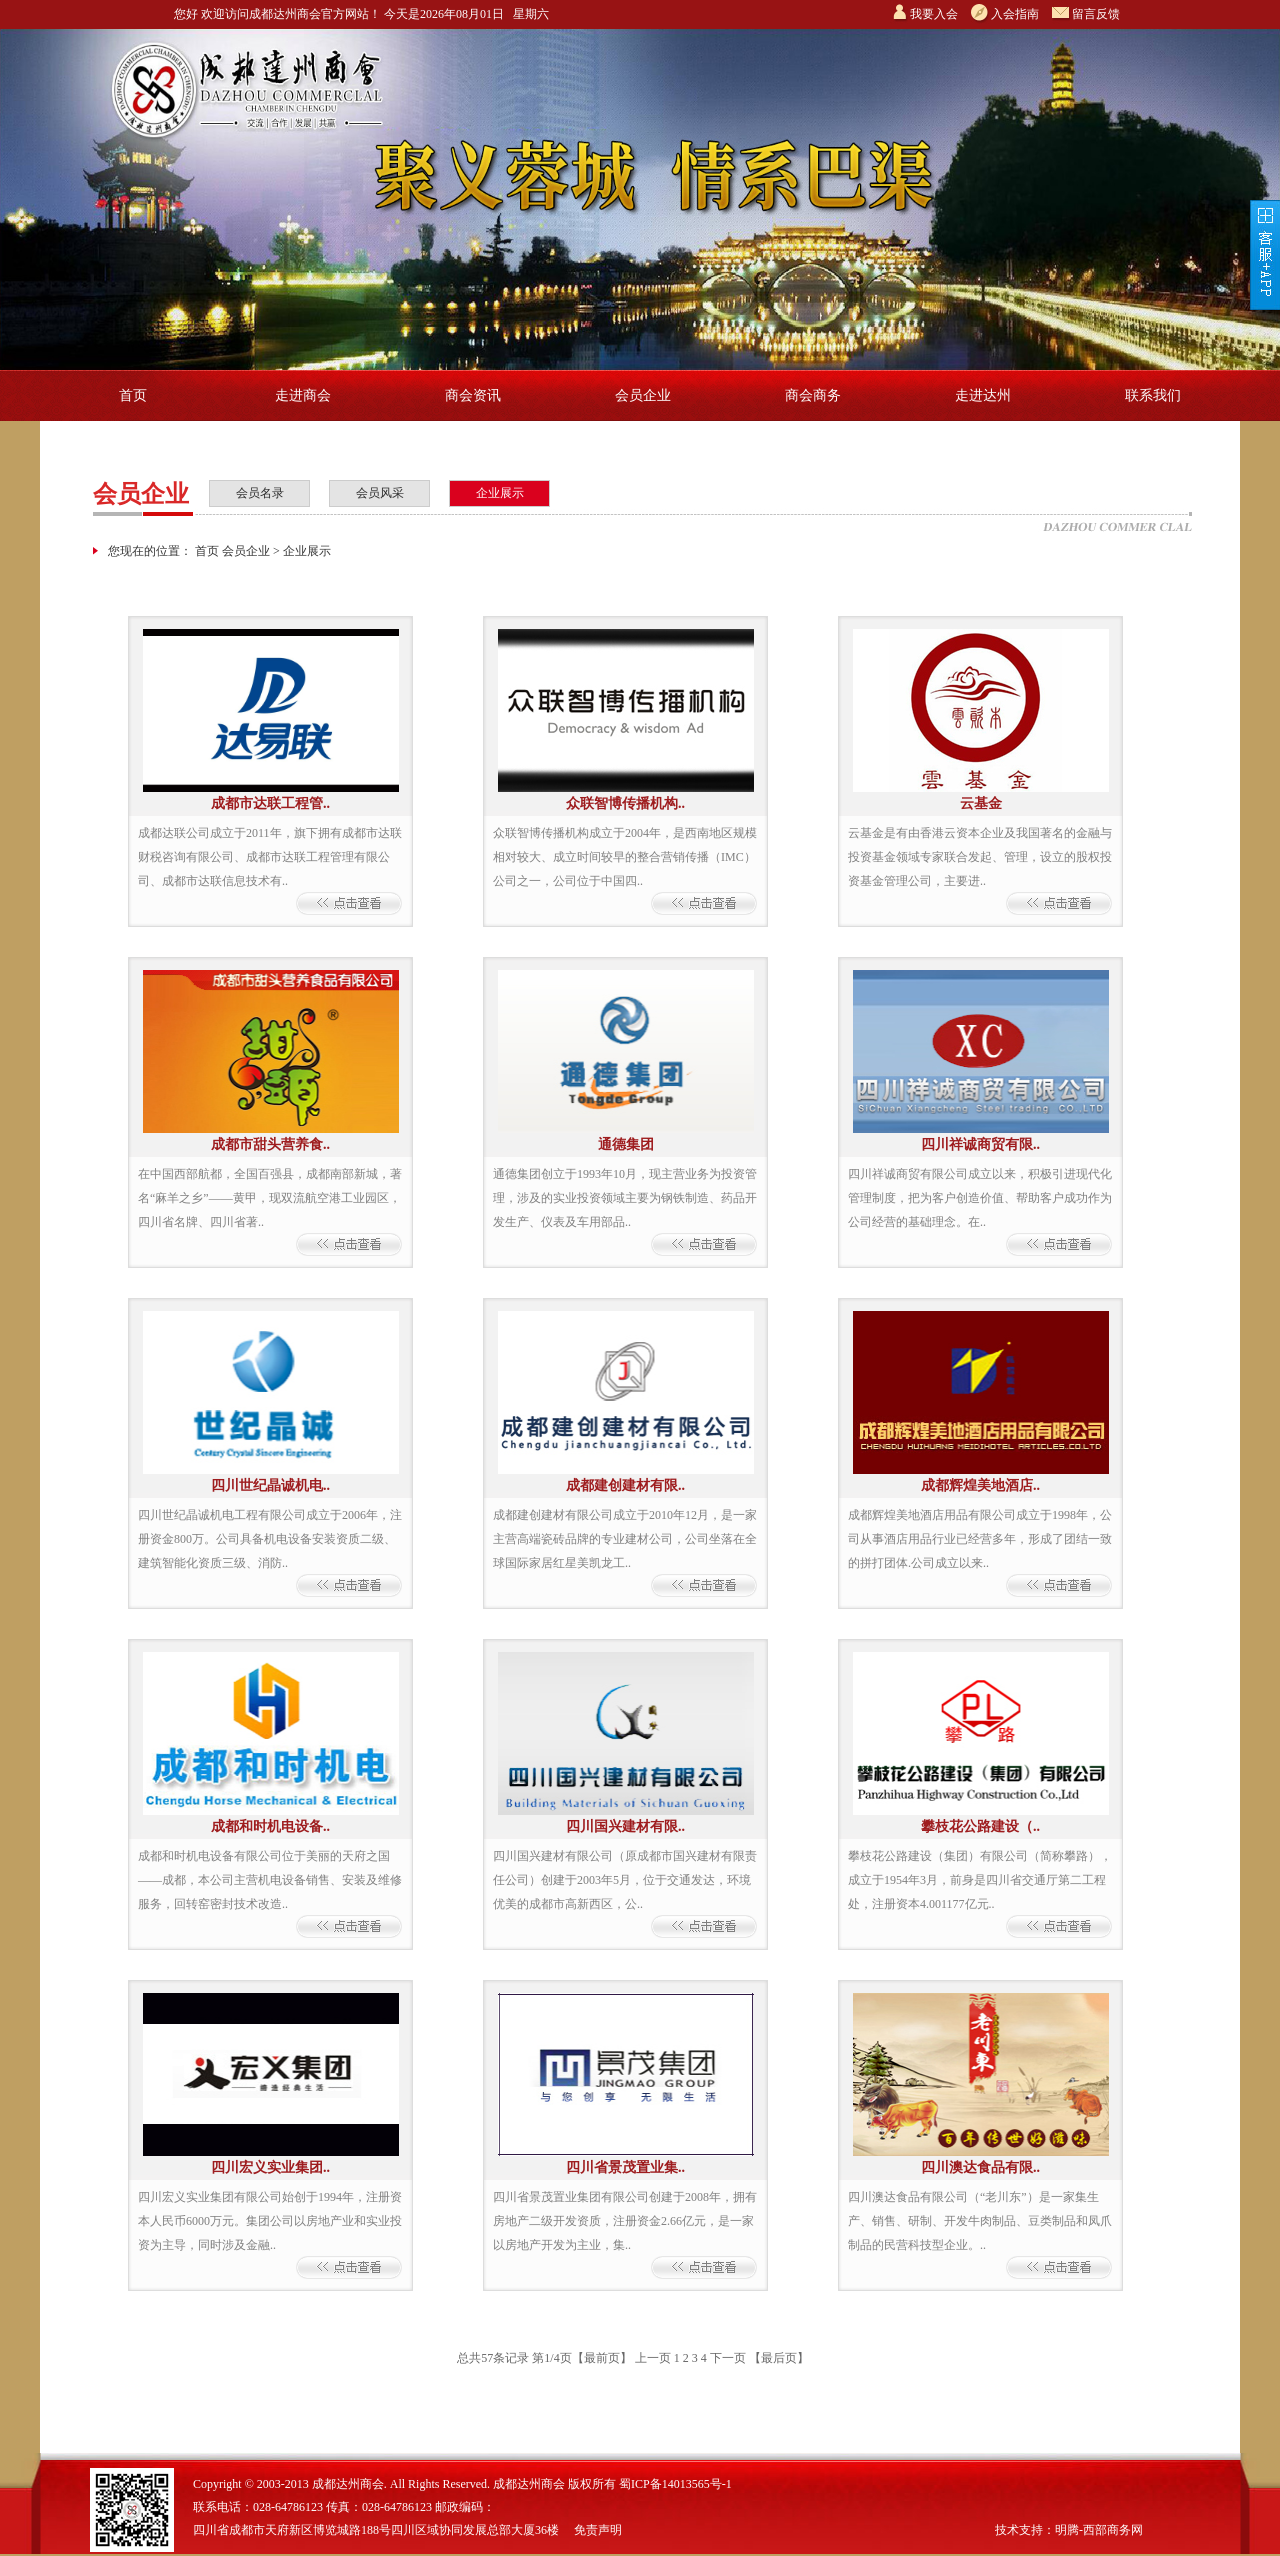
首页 (133, 395)
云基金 (981, 803)
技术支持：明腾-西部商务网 (1069, 2530)
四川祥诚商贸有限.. (980, 1144)
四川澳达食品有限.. (980, 2167)
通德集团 (626, 1144)
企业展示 (500, 493)
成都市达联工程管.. (270, 803)
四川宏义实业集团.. (270, 2167)
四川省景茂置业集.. (625, 2167)
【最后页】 (779, 2358)
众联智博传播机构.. (625, 803)
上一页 (653, 2358)
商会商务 (813, 395)
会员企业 (643, 395)
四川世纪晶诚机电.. (270, 1485)
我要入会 (934, 14)
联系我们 (1153, 395)
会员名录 (260, 493)
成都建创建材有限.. (625, 1485)
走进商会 (303, 395)
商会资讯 (473, 395)
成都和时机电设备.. (270, 1826)
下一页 (728, 2358)
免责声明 (598, 2530)
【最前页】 (602, 2358)
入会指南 (1015, 14)
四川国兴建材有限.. (625, 1826)
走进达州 (983, 395)
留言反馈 (1096, 14)
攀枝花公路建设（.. (980, 1826)
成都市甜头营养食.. (270, 1144)
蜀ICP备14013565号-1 (675, 2484)
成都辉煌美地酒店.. (980, 1485)
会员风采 (380, 493)
